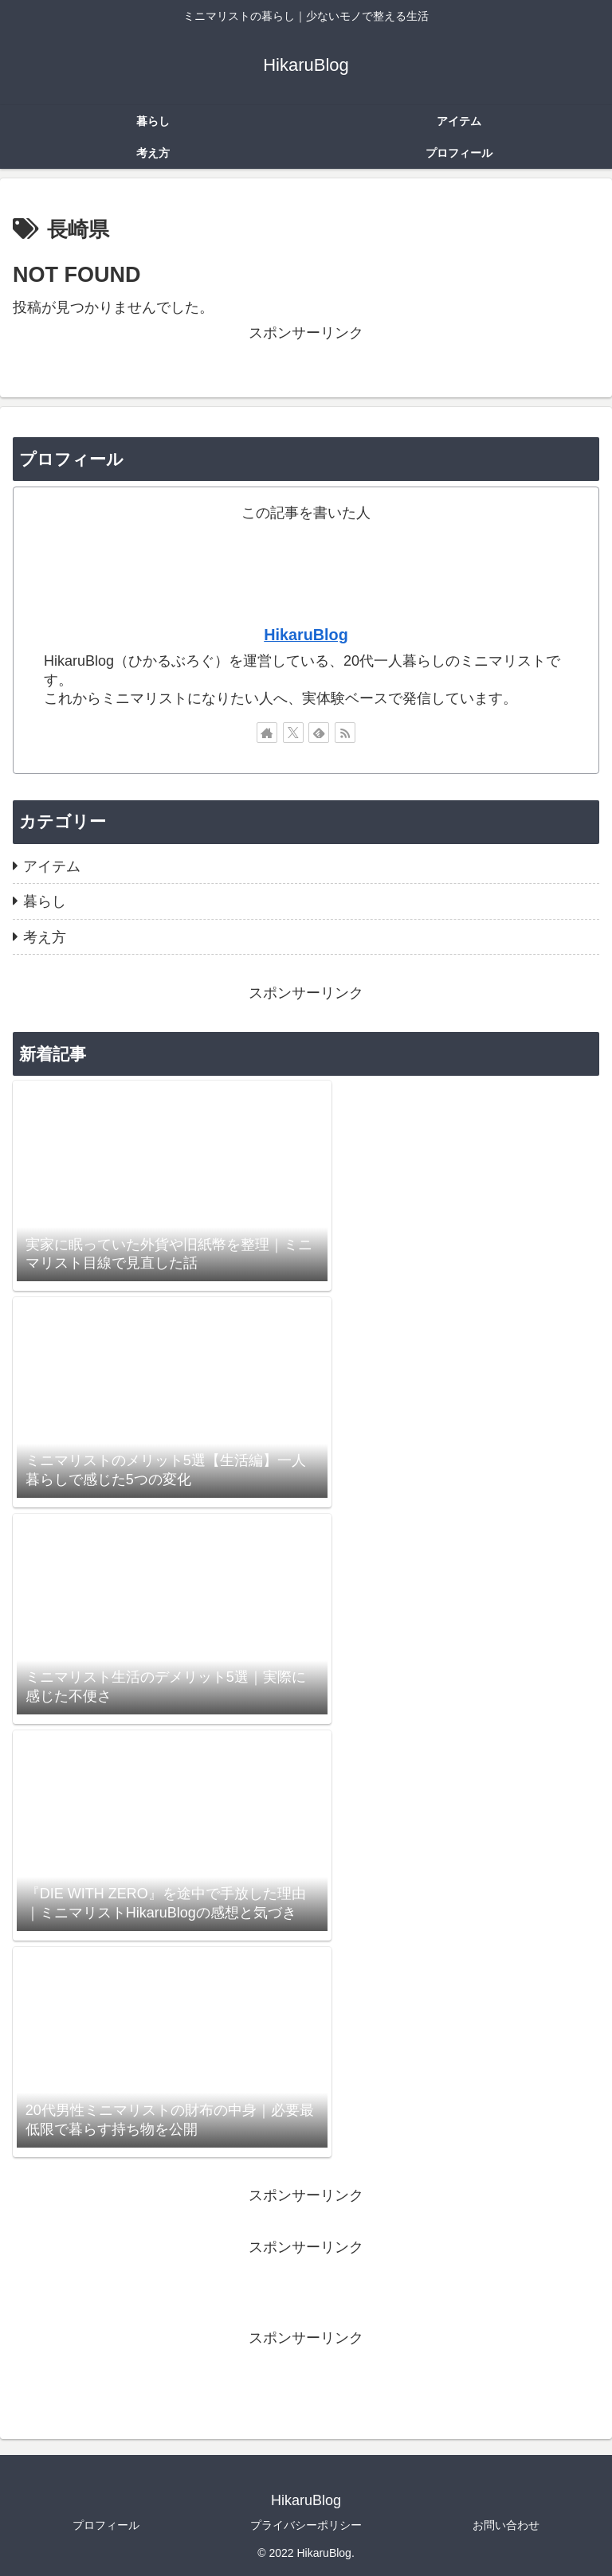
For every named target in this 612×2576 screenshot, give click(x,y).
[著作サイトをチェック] (267, 732)
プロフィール (106, 2525)
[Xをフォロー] (293, 732)
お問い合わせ (506, 2525)
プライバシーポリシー (306, 2525)
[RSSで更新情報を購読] (345, 732)
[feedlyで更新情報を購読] (318, 732)
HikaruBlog (306, 634)
